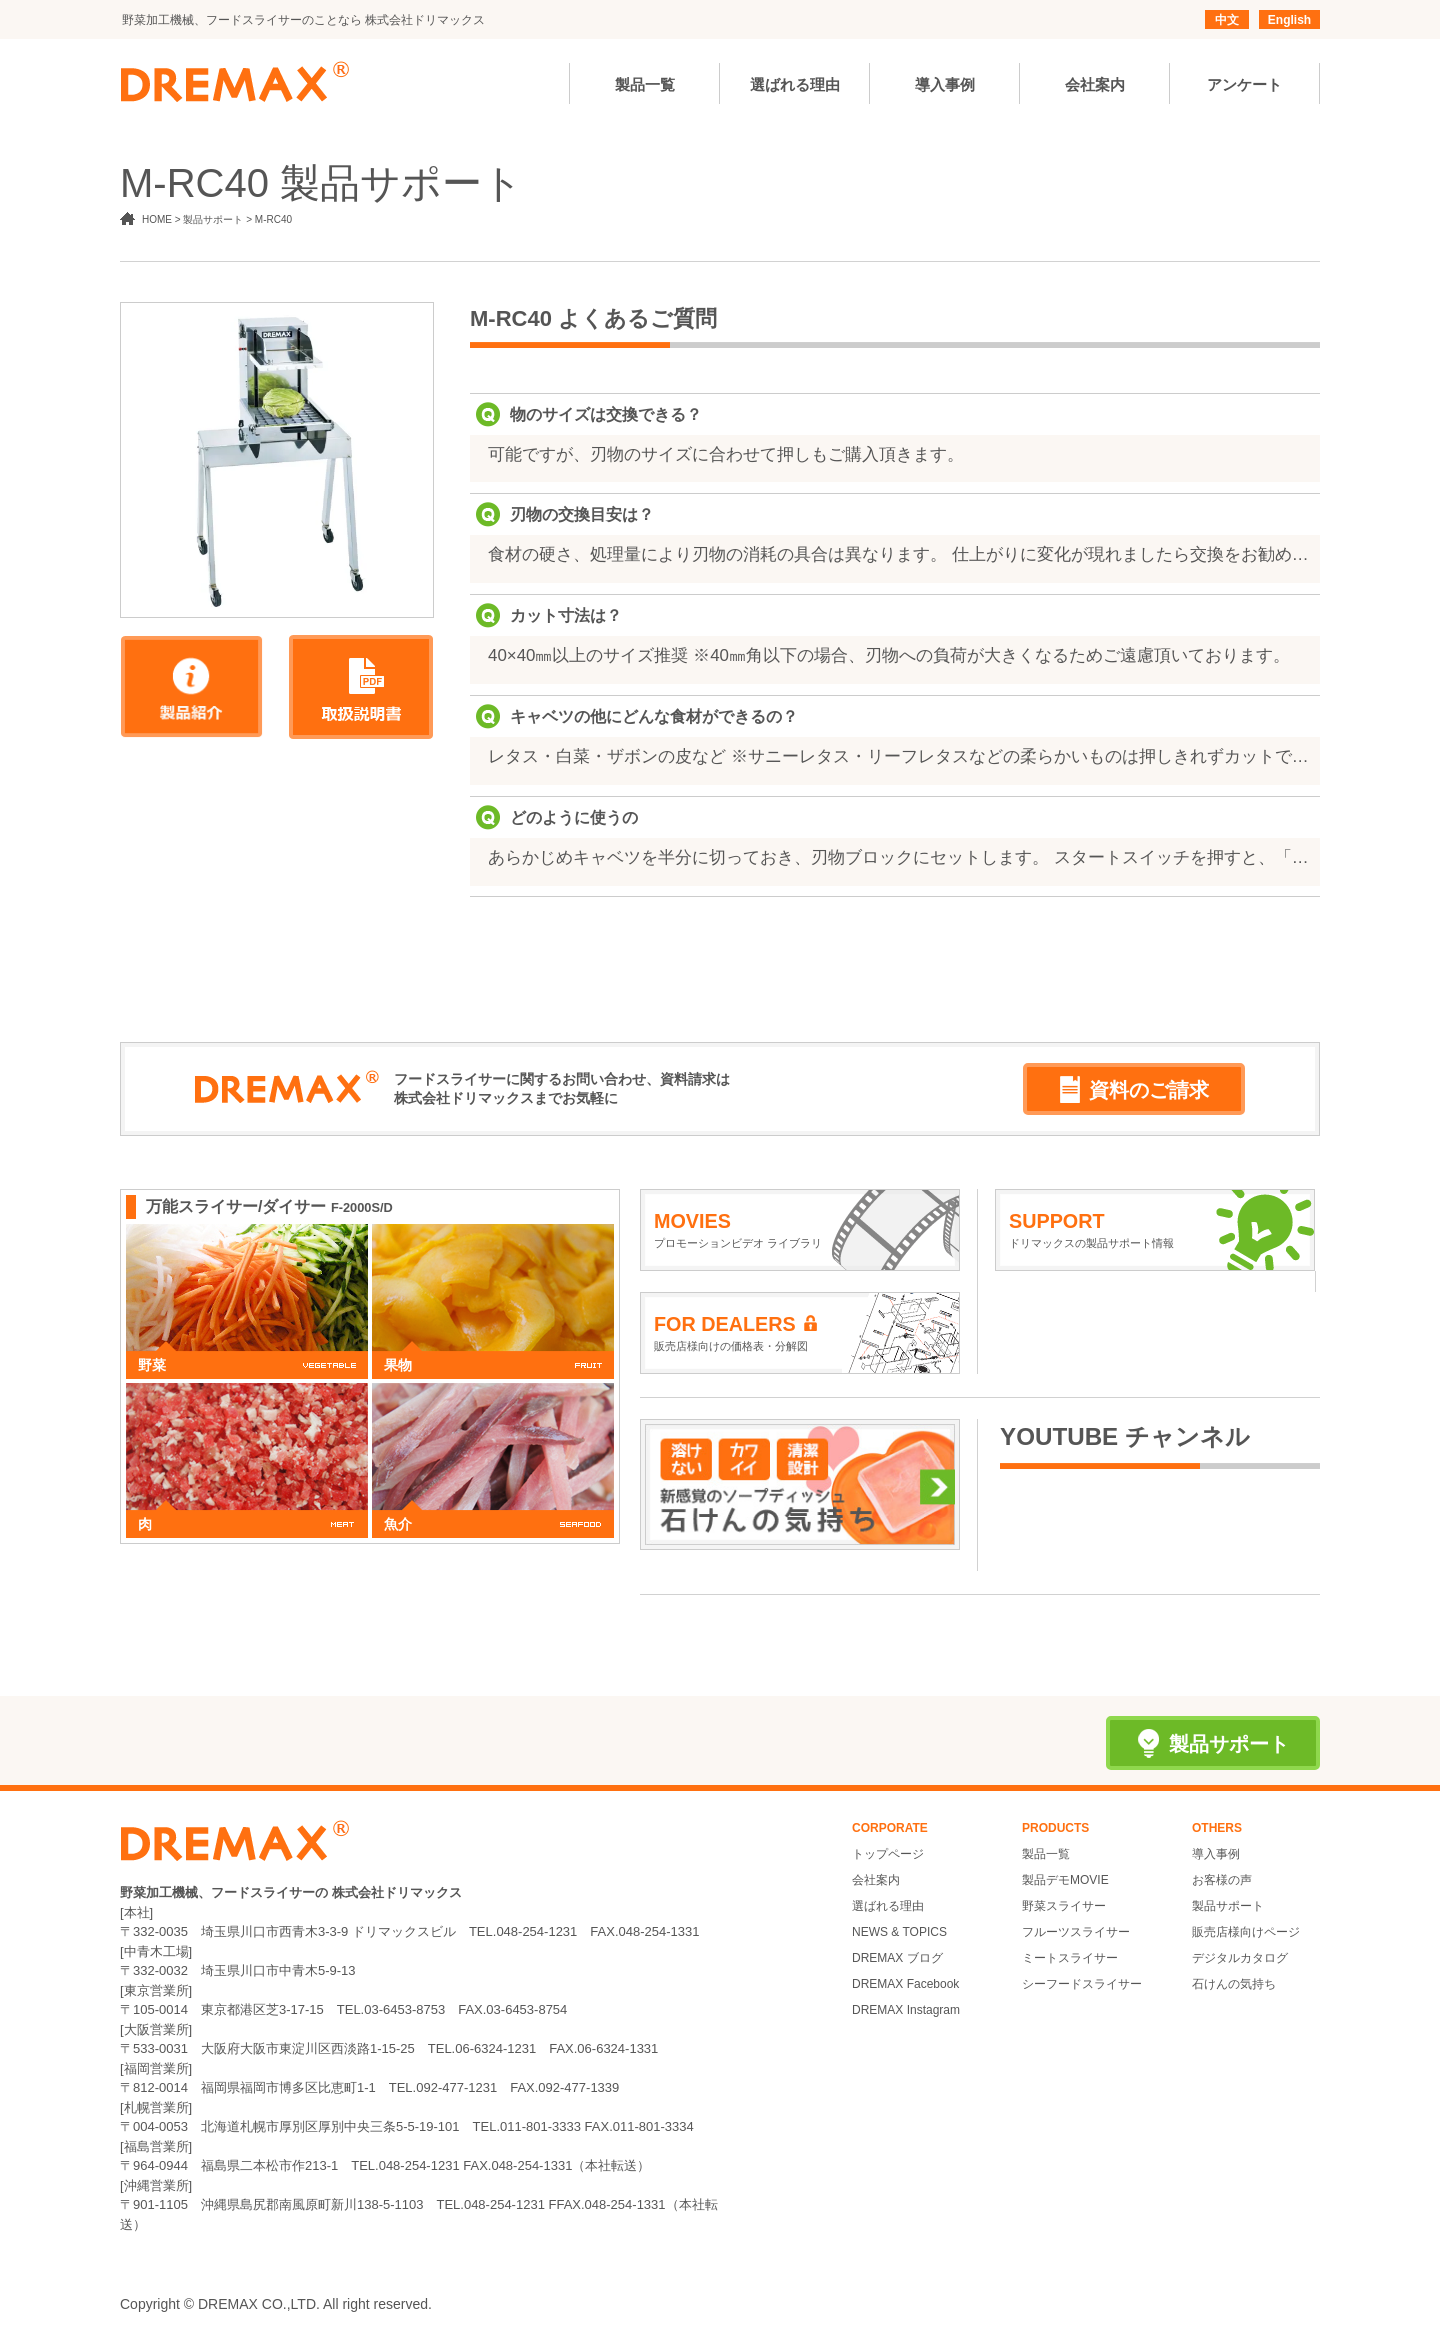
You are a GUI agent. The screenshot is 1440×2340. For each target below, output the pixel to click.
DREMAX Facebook (905, 1984)
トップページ (888, 1854)
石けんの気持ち (1234, 1984)
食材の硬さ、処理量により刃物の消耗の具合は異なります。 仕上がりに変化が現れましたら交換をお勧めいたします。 (899, 554)
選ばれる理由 (888, 1906)
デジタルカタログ (1240, 1958)
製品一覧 (1046, 1854)
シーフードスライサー (1082, 1984)
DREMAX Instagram (906, 2010)
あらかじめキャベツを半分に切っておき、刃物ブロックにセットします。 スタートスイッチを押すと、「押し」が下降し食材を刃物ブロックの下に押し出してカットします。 (899, 857)
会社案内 (876, 1880)
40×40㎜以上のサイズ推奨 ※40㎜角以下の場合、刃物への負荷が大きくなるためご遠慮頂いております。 (889, 655)
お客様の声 (1222, 1880)
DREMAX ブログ (897, 1958)
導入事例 (1216, 1854)
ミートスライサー (1070, 1958)
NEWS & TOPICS (899, 1932)
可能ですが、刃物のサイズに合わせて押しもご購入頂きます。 (726, 454)
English (1289, 20)
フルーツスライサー (1076, 1932)
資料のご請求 (1134, 1089)
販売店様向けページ (1246, 1932)
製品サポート (1228, 1906)
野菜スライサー (1064, 1906)
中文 (1227, 20)
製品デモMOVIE (1065, 1880)
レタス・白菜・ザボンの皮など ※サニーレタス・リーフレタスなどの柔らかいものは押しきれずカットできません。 (899, 756)
